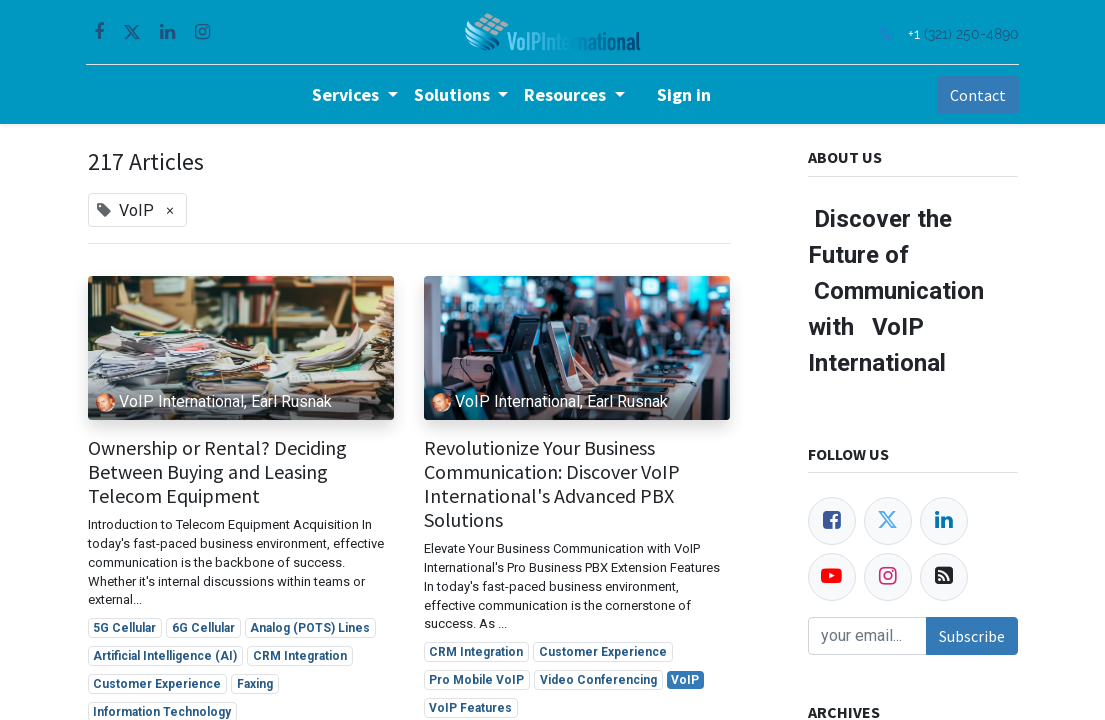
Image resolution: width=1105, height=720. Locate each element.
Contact (976, 95)
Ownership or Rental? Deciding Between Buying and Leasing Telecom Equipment (217, 472)
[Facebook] (832, 521)
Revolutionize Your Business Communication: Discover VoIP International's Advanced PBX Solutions (552, 484)
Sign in (684, 94)
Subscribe (972, 636)
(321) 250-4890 (970, 33)
